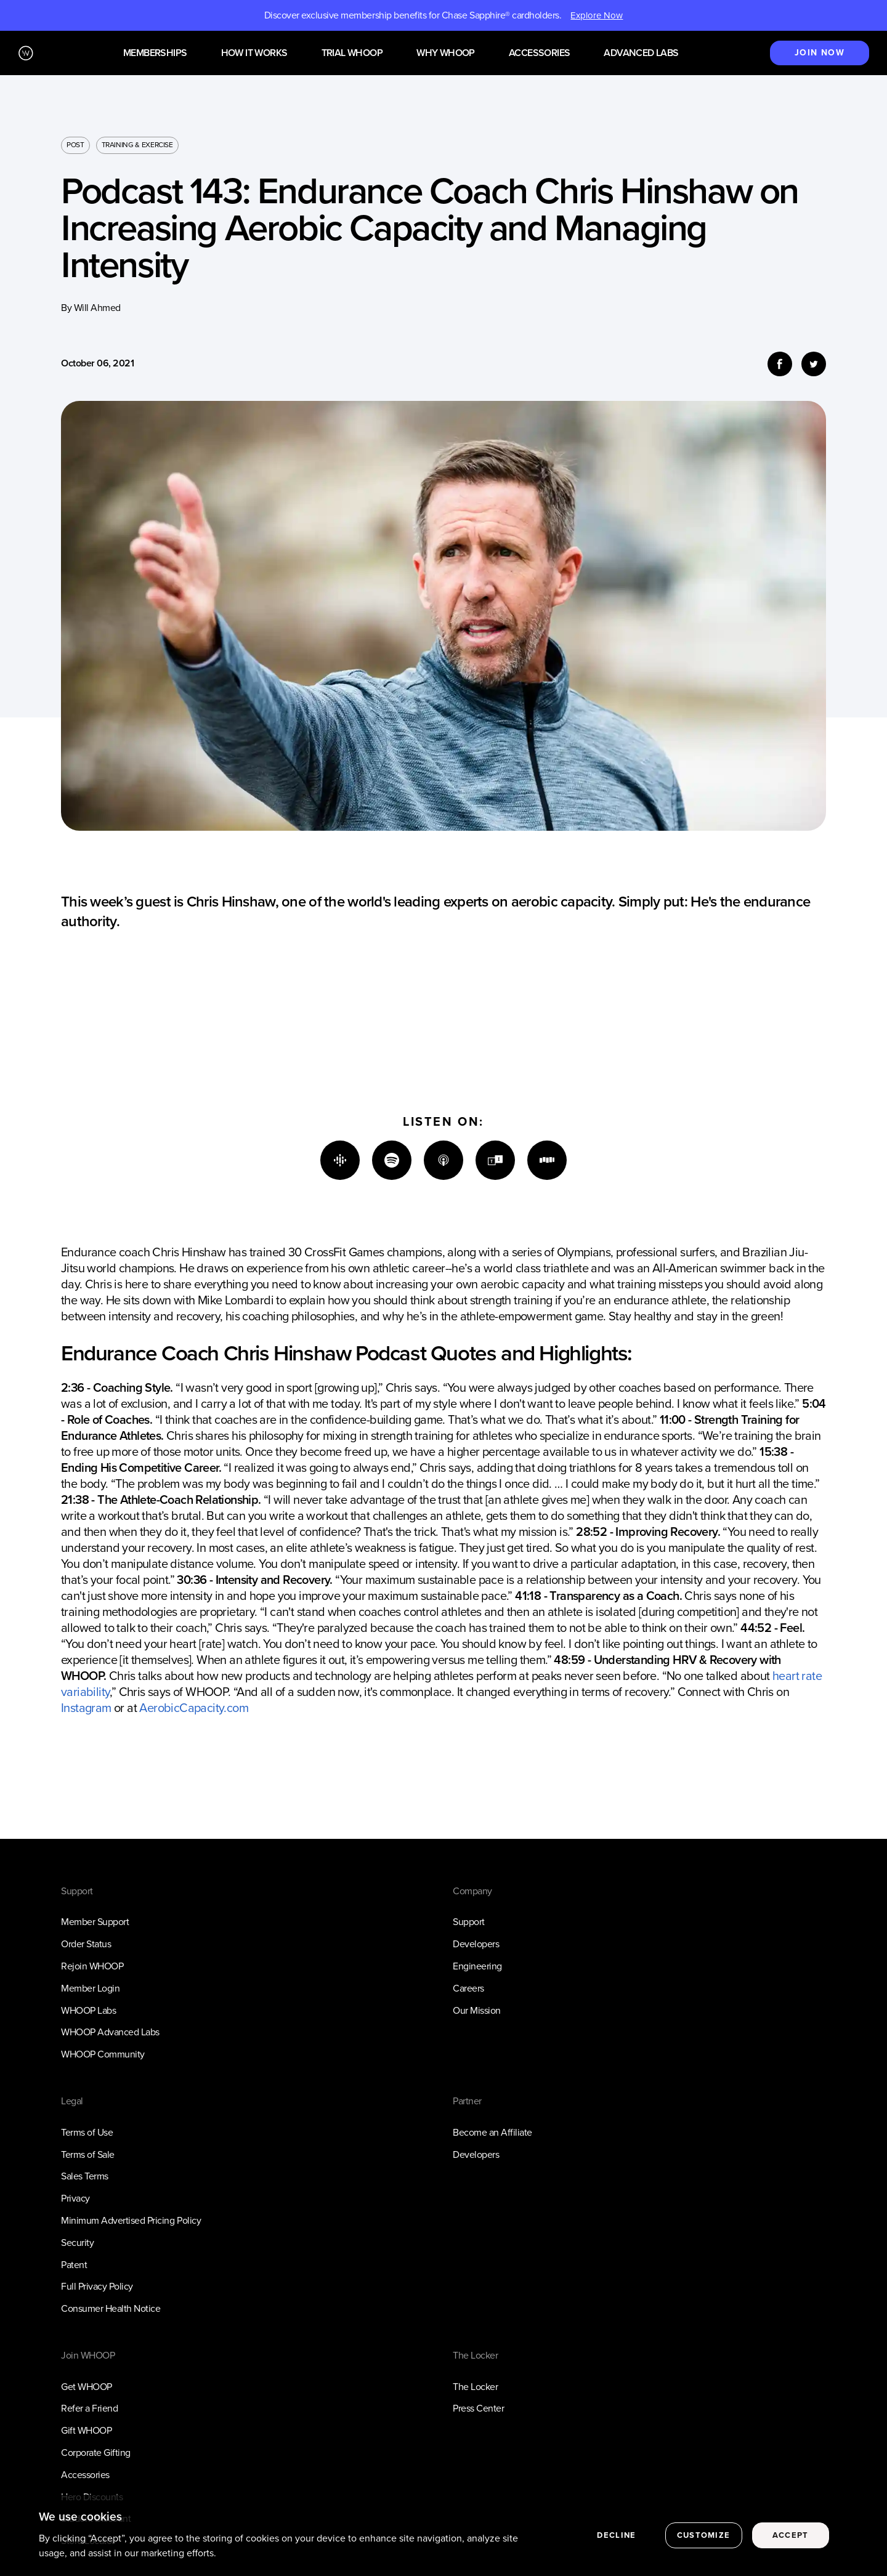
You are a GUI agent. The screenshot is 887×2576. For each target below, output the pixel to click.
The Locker (475, 2387)
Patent (74, 2265)
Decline (616, 2544)
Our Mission (477, 2010)
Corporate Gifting (96, 2452)
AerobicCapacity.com (193, 1707)
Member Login (90, 1988)
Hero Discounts (92, 2497)
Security (77, 2242)
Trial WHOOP (352, 53)
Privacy (75, 2198)
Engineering (477, 1966)
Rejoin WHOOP (92, 1966)
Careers (468, 1988)
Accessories (539, 53)
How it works (254, 53)
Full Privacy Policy (97, 2286)
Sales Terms (84, 2176)
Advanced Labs (641, 53)
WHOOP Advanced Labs (110, 2032)
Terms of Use (87, 2132)
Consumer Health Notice (110, 2308)
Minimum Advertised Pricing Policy (131, 2220)
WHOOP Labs (88, 2010)
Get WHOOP (86, 2387)
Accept (790, 2544)
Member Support (95, 1922)
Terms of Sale (88, 2154)
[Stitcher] (547, 1160)
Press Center (478, 2408)
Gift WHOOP (86, 2430)
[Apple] (443, 1160)
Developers (476, 1944)
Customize (704, 2544)
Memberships (155, 53)
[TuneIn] (495, 1160)
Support (469, 1922)
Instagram (86, 1707)
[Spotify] (391, 1160)
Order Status (86, 1944)
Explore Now (596, 15)
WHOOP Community (103, 2054)
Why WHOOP (445, 53)
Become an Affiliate (492, 2132)
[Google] (340, 1160)
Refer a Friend (89, 2408)
